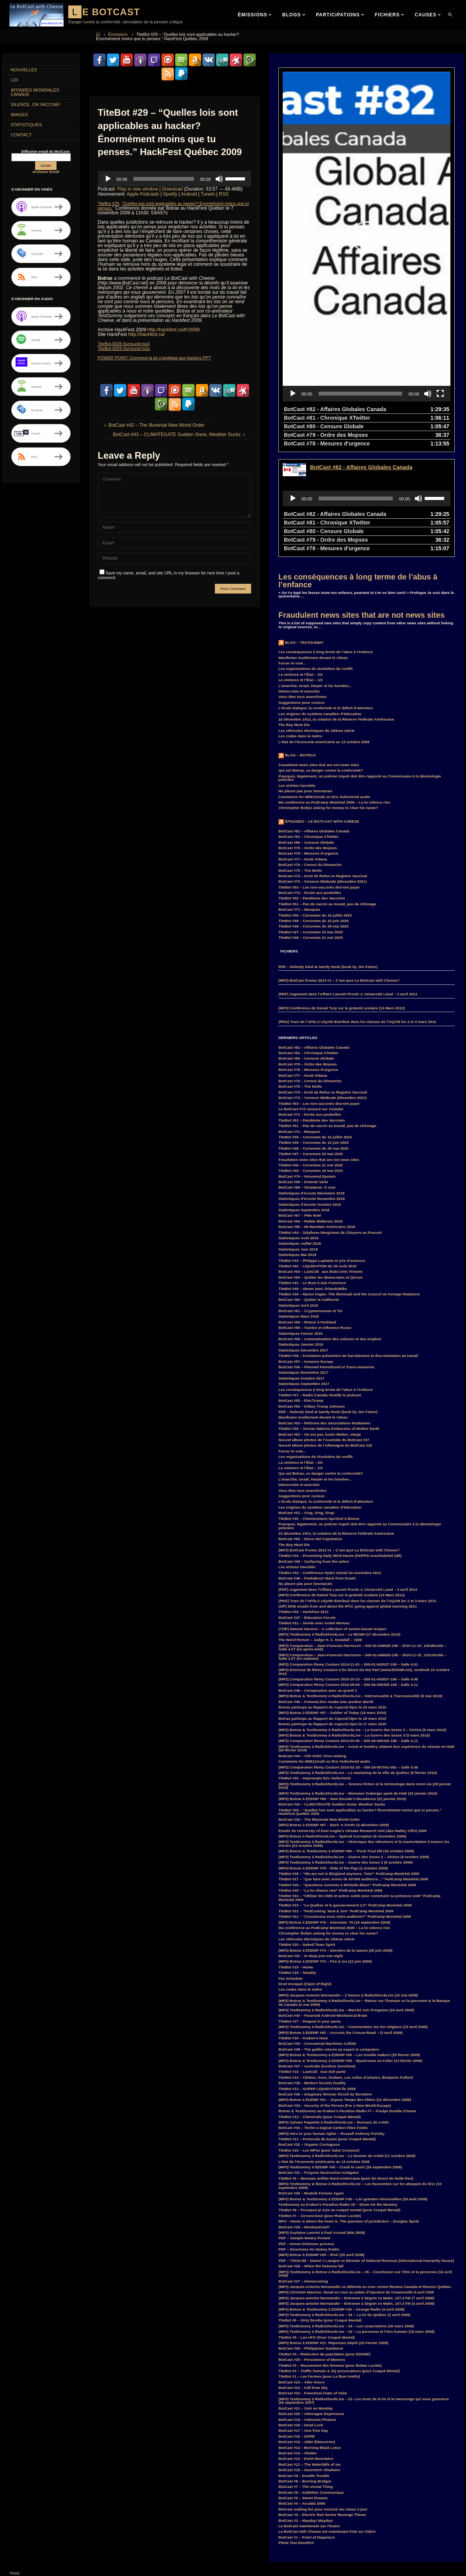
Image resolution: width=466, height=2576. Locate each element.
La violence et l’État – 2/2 (300, 564)
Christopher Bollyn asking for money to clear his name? (328, 698)
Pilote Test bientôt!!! (296, 2433)
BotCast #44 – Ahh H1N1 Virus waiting (312, 1646)
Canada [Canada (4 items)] (64, 2475)
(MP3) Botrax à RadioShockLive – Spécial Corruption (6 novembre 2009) (342, 1726)
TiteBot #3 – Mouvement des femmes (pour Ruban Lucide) (330, 2255)
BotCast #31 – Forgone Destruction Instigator (318, 2062)
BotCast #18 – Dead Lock (300, 2315)
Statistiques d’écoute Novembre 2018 (311, 1089)
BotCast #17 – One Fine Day (303, 2320)
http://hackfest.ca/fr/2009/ (173, 329)
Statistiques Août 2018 (298, 1128)
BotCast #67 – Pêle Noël (299, 1105)
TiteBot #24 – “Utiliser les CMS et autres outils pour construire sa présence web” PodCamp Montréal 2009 (359, 1788)
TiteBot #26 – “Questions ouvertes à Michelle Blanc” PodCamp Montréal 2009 (347, 1775)
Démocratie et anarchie (299, 581)
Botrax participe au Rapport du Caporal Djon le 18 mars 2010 (332, 1608)
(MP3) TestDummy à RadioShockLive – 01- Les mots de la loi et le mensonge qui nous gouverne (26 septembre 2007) (363, 2291)
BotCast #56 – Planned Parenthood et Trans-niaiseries (326, 1257)
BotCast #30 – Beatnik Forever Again (311, 2083)
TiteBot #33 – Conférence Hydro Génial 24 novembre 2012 (329, 1463)
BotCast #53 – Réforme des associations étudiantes (324, 1313)
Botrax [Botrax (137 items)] (42, 2475)
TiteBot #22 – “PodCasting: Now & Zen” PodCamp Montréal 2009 (335, 1801)
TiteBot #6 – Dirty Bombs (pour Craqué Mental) (319, 2210)
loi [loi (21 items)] (15, 2546)
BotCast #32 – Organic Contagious (309, 2034)
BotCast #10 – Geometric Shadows (309, 2360)
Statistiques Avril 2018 (298, 1195)
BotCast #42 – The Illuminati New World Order (319, 1709)
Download (172, 188)
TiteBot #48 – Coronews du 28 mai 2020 (313, 816)
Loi (15, 81)
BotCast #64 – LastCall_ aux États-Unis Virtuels (320, 1161)
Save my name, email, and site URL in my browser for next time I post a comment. (168, 574)
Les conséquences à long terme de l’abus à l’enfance (358, 471)
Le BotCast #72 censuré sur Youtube (311, 999)
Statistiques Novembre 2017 (303, 1262)
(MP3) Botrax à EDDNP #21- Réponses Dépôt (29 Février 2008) (333, 2233)
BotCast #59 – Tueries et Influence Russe (314, 1218)
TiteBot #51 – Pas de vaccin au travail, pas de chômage (327, 794)
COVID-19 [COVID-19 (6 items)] (21, 2493)
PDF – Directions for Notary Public (309, 2139)
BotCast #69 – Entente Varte (303, 1072)
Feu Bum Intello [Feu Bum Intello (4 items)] (53, 2510)
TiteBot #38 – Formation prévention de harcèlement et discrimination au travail (348, 1246)
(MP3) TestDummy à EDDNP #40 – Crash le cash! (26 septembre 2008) (340, 2057)
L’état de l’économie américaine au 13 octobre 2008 (324, 632)
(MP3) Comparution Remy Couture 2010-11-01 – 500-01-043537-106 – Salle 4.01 (348, 1554)
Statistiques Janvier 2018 (300, 1234)
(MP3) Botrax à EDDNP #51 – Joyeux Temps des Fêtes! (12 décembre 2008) (344, 1990)
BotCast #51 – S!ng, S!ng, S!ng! (306, 1403)
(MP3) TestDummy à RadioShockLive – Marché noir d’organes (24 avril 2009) (346, 1900)
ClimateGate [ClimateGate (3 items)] (91, 2475)
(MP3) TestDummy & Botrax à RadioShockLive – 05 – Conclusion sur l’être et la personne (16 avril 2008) (365, 2164)
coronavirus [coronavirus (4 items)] (75, 2484)
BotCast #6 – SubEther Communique (311, 2382)
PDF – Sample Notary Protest (304, 2128)
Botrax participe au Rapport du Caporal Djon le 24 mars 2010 (332, 1597)
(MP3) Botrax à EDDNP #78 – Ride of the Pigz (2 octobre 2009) (333, 1758)
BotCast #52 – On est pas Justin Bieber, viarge (319, 1324)
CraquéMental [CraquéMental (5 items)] (51, 2493)
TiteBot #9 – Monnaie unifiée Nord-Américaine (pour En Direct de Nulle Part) (345, 2068)
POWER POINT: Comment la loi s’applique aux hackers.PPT (161, 357)
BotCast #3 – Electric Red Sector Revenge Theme (322, 2405)
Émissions (117, 34)
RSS (224, 193)
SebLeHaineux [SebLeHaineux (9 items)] (24, 2572)
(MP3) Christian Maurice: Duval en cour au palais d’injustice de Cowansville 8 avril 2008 (356, 2182)
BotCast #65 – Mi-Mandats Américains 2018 (316, 1117)
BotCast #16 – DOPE (296, 2326)
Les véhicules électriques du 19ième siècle (316, 620)
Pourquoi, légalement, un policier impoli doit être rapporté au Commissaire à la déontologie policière (359, 668)
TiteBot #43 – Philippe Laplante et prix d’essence (321, 1150)
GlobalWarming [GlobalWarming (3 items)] (25, 2519)
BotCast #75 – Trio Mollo (300, 760)
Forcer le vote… (292, 553)
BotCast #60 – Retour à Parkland (307, 1212)
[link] (450, 14)
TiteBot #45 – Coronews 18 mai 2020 (310, 1060)
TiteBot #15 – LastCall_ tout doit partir (312, 1961)
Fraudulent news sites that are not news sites (361, 505)
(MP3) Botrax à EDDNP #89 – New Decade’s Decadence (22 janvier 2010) (342, 1689)
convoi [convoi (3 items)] (49, 2484)
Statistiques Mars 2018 (298, 1206)
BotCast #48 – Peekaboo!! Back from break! (317, 1468)
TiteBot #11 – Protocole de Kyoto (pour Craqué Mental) (327, 2029)
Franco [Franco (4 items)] (97, 2510)
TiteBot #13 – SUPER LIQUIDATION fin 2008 (317, 1979)
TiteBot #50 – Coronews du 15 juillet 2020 (315, 805)
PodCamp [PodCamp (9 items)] (21, 2563)
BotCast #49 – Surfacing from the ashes (313, 1451)
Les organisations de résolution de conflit (315, 559)
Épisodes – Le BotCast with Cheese (322, 711)
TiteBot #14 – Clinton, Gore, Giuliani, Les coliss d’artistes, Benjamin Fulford (345, 1967)
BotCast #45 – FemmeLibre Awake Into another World (325, 1592)
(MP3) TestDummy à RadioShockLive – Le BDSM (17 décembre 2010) (339, 1524)
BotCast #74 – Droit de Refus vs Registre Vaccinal (322, 766)
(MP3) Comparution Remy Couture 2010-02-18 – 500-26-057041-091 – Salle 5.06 (348, 1657)
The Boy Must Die (294, 615)
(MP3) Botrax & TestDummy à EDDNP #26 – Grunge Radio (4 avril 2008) (341, 2199)
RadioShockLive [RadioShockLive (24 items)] (53, 2563)
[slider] (163, 178)
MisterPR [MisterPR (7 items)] (20, 2555)
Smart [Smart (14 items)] (52, 2572)
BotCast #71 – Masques (299, 799)
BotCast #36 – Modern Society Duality (312, 1973)
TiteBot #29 (110, 203)
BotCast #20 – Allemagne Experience (311, 2304)
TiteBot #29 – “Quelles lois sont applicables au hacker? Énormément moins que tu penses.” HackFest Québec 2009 (360, 1702)
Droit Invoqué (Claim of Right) (304, 1874)
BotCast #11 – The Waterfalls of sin (309, 2354)
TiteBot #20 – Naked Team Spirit (306, 1834)
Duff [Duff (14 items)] (16, 2502)
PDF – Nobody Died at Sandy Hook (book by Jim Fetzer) (327, 857)
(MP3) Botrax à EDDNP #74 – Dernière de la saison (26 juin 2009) (335, 1840)
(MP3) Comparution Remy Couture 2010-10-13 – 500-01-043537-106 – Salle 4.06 (348, 1569)
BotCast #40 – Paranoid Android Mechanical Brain (322, 1905)
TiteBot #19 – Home (295, 1857)
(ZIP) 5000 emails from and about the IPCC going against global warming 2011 (347, 1496)
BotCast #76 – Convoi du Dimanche (310, 755)
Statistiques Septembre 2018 (304, 1100)
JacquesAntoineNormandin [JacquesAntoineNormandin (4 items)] (68, 2528)
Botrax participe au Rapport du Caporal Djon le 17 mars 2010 (332, 1614)
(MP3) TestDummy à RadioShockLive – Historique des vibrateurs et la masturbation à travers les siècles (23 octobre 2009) (364, 1734)
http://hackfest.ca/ (146, 334)
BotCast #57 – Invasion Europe (305, 1251)
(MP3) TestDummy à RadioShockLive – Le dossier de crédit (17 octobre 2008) (346, 2046)
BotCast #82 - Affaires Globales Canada (361, 357)
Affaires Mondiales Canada (37, 94)
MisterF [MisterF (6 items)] (34, 2546)
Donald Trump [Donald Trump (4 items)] (84, 2493)
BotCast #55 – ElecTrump (300, 1290)
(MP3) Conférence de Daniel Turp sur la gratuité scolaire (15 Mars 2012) (341, 898)
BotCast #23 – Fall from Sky (303, 2278)
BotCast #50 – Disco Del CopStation (310, 1429)
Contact (22, 139)
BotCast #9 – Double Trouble (304, 2366)
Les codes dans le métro (300, 626)
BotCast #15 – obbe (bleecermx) (306, 2332)
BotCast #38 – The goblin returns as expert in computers (328, 1939)
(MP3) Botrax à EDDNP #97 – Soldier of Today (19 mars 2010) (332, 1603)
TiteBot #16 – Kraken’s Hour (303, 1928)
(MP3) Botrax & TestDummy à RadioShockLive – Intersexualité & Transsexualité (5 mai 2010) (360, 1586)
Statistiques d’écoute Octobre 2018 (309, 1094)
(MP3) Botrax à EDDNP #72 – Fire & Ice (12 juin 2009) (325, 1851)
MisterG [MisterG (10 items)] (57, 2546)
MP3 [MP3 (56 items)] (42, 2555)
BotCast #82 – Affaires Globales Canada (313, 721)
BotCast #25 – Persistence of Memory (311, 2249)
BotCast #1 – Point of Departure (306, 2427)
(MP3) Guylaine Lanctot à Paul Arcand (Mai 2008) (321, 2122)
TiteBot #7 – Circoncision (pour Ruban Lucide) (319, 2106)
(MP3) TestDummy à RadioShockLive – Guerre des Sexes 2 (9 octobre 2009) (345, 1752)
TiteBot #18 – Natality (297, 1862)
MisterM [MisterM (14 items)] (80, 2546)
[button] (366, 181)
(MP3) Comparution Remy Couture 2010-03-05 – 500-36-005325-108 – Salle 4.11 (348, 1631)
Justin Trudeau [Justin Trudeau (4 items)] (25, 2537)
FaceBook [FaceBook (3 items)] (21, 2510)
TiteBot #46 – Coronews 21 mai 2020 (310, 827)
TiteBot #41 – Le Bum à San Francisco (312, 1173)
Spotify (170, 193)
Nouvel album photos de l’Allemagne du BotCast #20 (325, 1335)
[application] (175, 178)
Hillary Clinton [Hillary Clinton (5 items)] (24, 2528)
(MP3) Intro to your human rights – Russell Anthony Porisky (331, 2023)
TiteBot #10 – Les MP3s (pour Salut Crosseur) (319, 2040)
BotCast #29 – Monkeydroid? (304, 2117)
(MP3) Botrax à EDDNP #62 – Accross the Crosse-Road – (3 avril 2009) (340, 1923)
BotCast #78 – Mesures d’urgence (308, 743)
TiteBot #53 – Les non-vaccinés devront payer (319, 777)
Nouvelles (25, 70)
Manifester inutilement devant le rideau (313, 548)
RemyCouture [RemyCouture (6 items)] (88, 2563)
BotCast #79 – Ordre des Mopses (307, 738)
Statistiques (27, 128)
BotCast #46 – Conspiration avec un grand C (318, 1580)
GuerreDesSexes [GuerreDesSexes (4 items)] (62, 2519)
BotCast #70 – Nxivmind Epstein (307, 1066)
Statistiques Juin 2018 (298, 1139)
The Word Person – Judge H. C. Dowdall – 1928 (320, 1530)
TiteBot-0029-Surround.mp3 (127, 343)
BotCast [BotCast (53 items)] (19, 2475)
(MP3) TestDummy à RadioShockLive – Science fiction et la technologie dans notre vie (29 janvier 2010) (364, 1676)
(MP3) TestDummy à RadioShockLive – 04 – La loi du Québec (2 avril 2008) (344, 2205)
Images (20, 117)
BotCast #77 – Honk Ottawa (302, 749)
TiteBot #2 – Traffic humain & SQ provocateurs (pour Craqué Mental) (339, 2261)
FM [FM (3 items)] (78, 2510)
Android (189, 193)
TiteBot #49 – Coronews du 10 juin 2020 (313, 811)
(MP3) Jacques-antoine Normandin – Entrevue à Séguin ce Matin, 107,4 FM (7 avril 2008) (356, 2188)
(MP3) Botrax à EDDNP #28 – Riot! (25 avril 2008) (321, 2145)
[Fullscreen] (440, 284)
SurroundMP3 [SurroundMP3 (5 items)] (78, 2572)
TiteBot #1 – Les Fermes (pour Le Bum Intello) (319, 2266)
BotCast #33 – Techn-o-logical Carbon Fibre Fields (323, 2018)
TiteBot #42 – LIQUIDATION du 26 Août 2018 (317, 1156)
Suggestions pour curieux (301, 592)
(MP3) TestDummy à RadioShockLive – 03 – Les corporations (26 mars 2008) (346, 2216)
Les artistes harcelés (296, 675)
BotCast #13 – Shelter (297, 2343)
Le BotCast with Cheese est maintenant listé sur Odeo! (327, 2421)
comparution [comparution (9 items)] (23, 2484)
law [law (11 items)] (98, 2537)
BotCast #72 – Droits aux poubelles (309, 783)
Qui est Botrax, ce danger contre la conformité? (320, 660)
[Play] (108, 178)
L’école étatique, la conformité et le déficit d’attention (325, 598)
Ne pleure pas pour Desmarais (305, 681)
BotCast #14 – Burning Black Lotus (309, 2338)
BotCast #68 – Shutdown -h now (306, 1077)
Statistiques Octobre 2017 (301, 1268)
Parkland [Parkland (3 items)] (64, 2555)
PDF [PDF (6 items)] (85, 2555)
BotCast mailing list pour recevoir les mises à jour (322, 2399)
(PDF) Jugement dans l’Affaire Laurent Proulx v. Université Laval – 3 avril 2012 (347, 884)
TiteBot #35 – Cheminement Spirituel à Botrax (319, 1408)
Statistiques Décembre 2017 (303, 1240)
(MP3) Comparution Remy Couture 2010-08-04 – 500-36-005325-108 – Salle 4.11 (348, 1574)
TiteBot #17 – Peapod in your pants (309, 1911)
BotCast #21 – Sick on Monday (305, 2298)
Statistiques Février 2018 (300, 1223)
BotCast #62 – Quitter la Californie (308, 1189)
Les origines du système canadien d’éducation (319, 604)
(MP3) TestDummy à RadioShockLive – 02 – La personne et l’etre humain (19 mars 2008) (356, 2221)
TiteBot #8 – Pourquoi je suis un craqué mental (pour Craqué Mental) (339, 2100)
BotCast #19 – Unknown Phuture (307, 2309)
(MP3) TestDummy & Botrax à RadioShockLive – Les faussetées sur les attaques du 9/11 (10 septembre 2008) (359, 2076)
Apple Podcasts (143, 193)
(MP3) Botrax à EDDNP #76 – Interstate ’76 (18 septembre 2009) (334, 1812)
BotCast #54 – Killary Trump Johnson (311, 1296)
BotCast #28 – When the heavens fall (311, 2156)
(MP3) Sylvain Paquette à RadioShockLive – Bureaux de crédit (333, 2012)
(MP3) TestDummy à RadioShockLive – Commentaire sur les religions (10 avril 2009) (353, 1917)
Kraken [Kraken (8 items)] (53, 2537)
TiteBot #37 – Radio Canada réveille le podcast (319, 1285)
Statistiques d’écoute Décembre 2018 (311, 1083)
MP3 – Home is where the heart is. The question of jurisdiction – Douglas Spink (348, 2111)
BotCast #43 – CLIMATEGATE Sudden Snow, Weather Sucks (331, 1694)
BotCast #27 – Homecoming (303, 2171)
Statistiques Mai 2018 (297, 1145)
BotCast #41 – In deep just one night (310, 1846)
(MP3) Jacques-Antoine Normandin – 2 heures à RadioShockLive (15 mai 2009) (348, 1885)
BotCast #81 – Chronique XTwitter (308, 726)
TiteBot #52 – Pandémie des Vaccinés (311, 788)
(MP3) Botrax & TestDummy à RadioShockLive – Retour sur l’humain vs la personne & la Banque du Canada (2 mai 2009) (364, 1893)
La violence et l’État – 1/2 (300, 570)
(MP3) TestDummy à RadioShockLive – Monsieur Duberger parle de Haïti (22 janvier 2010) (357, 1683)
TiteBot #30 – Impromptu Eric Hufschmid (314, 1668)
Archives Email (45, 176)
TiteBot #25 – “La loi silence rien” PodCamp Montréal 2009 (330, 1780)
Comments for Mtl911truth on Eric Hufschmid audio (324, 687)
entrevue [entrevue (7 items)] (60, 2502)
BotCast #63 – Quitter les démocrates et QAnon (320, 1167)
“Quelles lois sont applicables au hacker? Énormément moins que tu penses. (174, 205)
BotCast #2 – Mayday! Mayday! (305, 2410)
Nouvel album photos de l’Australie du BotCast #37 (323, 1330)
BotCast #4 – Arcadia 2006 (301, 2393)
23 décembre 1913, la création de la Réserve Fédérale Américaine (336, 609)
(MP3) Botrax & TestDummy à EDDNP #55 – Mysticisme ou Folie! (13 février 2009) (350, 1951)
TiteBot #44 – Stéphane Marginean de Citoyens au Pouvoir (330, 1122)
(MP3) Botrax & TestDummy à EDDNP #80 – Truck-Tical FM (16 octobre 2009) (346, 1741)
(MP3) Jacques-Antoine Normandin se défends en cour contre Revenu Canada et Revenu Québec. (365, 2177)
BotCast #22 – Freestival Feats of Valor (312, 2283)
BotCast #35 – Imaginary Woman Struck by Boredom (325, 1984)
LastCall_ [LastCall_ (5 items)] (77, 2537)
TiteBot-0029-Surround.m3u (127, 348)
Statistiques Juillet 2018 (299, 1133)
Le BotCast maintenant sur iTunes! (309, 2416)
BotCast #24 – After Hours (301, 2272)
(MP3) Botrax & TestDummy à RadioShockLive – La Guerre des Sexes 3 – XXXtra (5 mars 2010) (362, 1620)
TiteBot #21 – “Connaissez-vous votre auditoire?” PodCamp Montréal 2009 (344, 1806)
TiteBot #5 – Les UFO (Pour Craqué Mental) (316, 2227)
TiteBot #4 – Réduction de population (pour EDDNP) (324, 2244)
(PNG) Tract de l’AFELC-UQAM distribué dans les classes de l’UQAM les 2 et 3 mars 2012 (357, 912)
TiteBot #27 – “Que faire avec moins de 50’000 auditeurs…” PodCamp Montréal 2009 (353, 1769)
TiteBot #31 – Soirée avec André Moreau (313, 1513)
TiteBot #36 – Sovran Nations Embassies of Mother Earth (328, 1318)
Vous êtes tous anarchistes (302, 587)
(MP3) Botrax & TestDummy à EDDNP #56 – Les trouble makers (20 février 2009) (349, 1945)
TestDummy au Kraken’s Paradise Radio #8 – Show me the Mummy (337, 2094)
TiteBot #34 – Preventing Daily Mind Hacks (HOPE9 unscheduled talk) (340, 1445)
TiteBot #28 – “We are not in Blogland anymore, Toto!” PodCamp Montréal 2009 (348, 1764)
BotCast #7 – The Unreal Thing (305, 2377)
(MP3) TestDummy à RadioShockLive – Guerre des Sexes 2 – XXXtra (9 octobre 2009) (353, 1747)
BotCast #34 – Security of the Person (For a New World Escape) (334, 1995)
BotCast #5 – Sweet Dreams (303, 2388)
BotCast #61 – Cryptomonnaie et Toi (310, 1201)
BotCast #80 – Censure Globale (306, 732)
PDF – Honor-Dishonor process (306, 2134)
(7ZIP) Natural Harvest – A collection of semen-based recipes (332, 1519)
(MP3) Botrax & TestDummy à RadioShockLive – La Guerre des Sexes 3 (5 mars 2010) (354, 1625)
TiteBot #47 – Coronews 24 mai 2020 (310, 822)
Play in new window (137, 188)
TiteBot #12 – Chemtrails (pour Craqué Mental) (319, 2007)
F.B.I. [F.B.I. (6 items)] (82, 2502)
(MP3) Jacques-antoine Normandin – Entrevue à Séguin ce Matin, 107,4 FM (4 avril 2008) (356, 2193)
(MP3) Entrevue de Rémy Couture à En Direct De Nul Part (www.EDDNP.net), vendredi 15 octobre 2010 (364, 1562)
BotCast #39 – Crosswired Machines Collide (317, 1933)
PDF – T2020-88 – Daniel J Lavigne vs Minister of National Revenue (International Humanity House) (366, 2150)
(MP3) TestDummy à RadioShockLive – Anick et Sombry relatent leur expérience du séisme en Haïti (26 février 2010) (366, 1638)
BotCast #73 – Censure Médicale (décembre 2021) (322, 771)
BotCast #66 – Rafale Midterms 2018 (310, 1111)
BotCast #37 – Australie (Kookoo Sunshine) (316, 1956)
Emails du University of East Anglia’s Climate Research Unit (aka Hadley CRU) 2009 (352, 1721)
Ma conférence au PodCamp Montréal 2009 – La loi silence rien (334, 692)
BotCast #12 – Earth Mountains (305, 2348)
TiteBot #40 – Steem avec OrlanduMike (312, 1179)
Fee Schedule (290, 1868)
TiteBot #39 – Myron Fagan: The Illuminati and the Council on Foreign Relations (349, 1184)
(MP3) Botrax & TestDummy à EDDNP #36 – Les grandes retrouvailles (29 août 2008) (352, 2089)
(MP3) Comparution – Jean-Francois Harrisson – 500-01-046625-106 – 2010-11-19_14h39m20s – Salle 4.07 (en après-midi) (362, 1538)
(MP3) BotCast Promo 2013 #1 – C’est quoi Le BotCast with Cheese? (339, 870)
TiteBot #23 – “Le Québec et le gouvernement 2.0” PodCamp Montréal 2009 (345, 1795)
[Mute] (219, 178)
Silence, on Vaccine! (37, 107)
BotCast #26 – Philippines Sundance (310, 2238)
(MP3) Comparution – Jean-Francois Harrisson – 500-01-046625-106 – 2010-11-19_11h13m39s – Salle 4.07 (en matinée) (362, 1547)
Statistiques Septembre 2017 (304, 1274)
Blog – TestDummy (304, 532)
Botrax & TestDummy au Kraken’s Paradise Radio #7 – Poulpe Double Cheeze (347, 2001)
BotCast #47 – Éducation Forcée (307, 1507)
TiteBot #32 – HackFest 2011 (303, 1502)
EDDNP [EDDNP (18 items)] (37, 2502)
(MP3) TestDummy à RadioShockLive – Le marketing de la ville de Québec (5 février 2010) (357, 1663)
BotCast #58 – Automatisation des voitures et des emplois (329, 1229)
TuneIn (208, 193)
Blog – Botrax (300, 645)
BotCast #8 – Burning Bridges (304, 2371)
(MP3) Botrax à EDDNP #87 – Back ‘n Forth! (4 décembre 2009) (333, 1715)
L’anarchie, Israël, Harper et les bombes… (315, 576)
